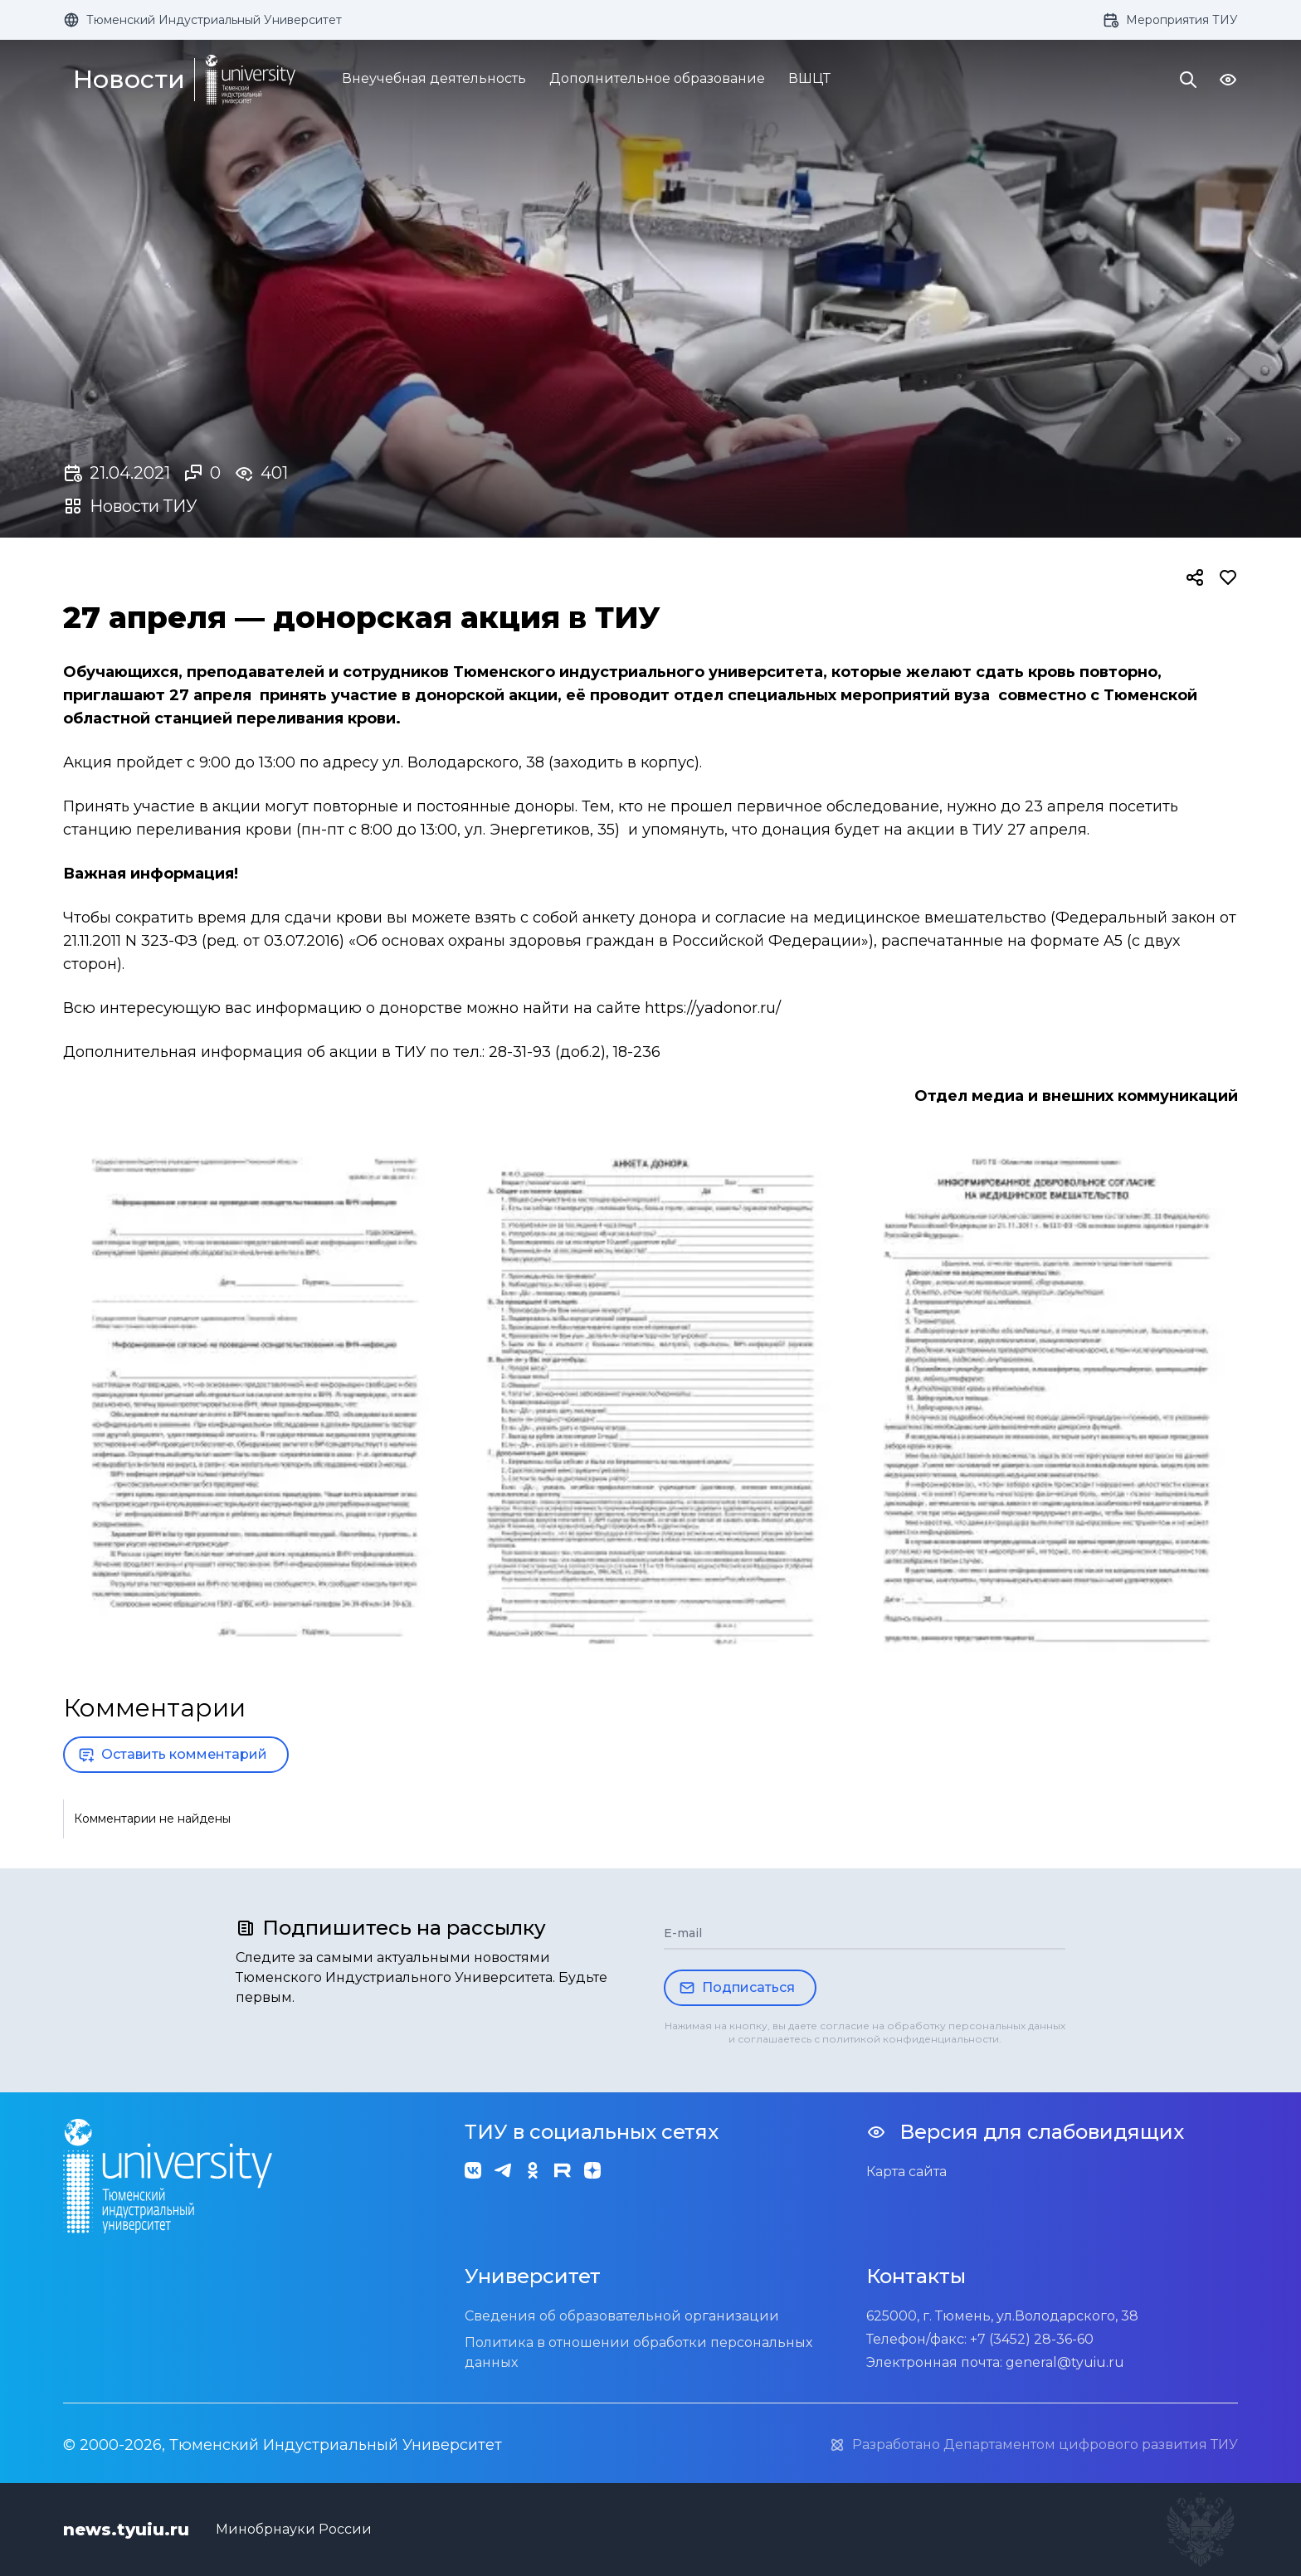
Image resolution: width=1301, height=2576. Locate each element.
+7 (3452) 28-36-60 (1032, 2339)
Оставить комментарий (172, 1754)
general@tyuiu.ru (1065, 2362)
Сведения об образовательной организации (622, 2316)
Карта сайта (906, 2171)
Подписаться (737, 1987)
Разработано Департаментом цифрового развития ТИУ (1033, 2445)
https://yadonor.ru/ (713, 1008)
